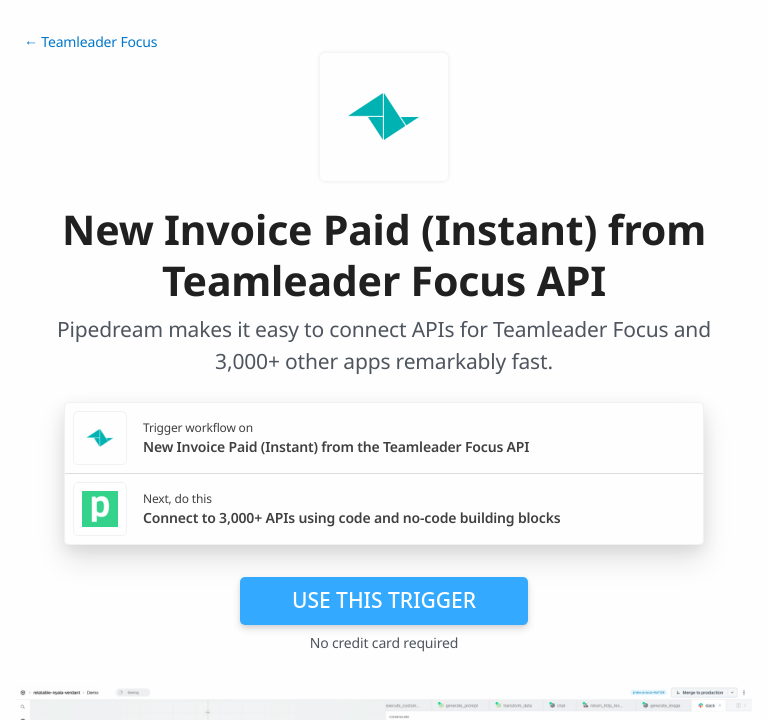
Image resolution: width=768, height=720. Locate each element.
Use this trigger (384, 600)
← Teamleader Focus (90, 42)
